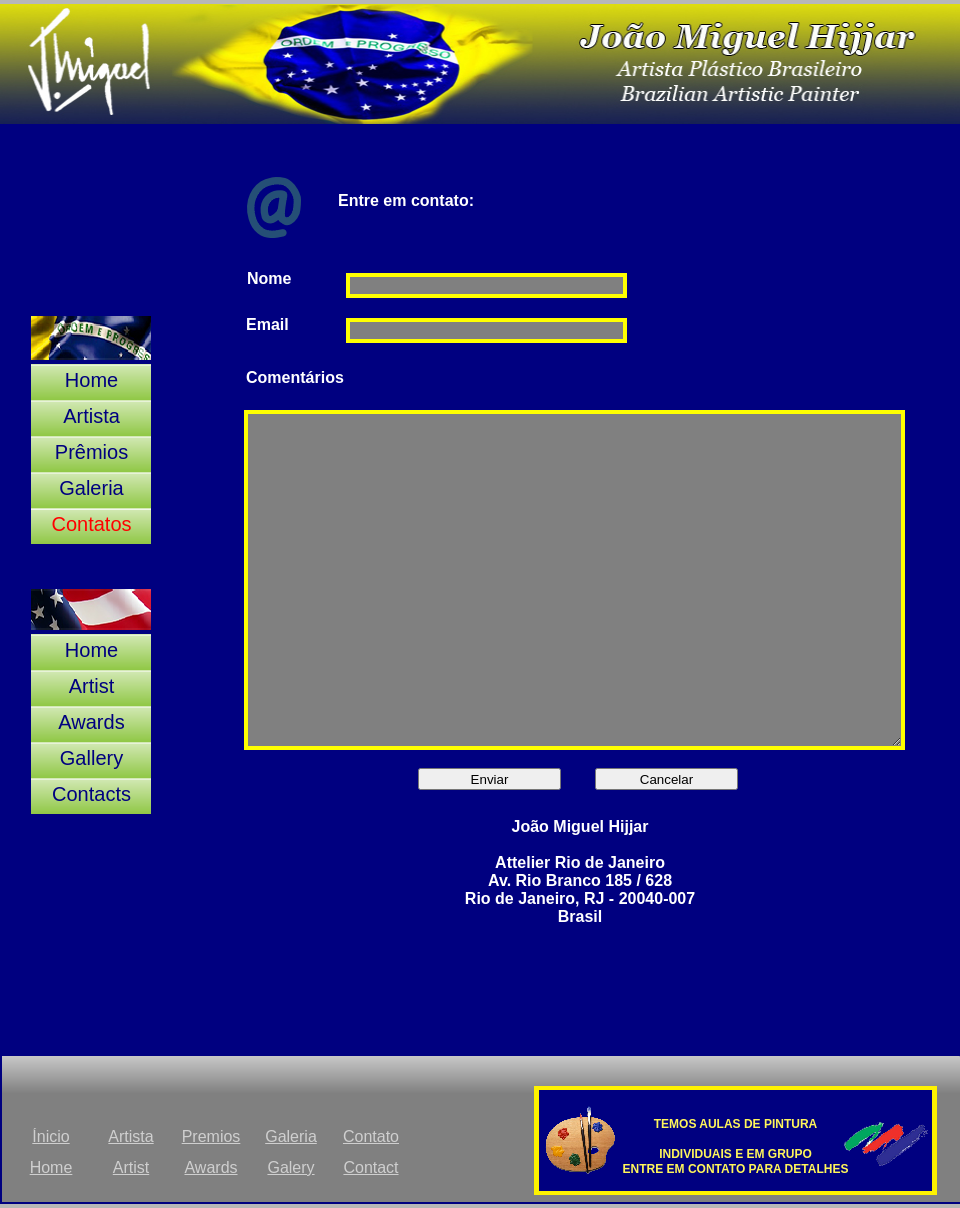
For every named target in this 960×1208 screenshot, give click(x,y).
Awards (210, 1167)
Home (51, 1167)
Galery (290, 1167)
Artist (131, 1167)
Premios (211, 1136)
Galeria (291, 1136)
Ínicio (50, 1136)
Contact (370, 1167)
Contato (371, 1136)
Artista (130, 1136)
